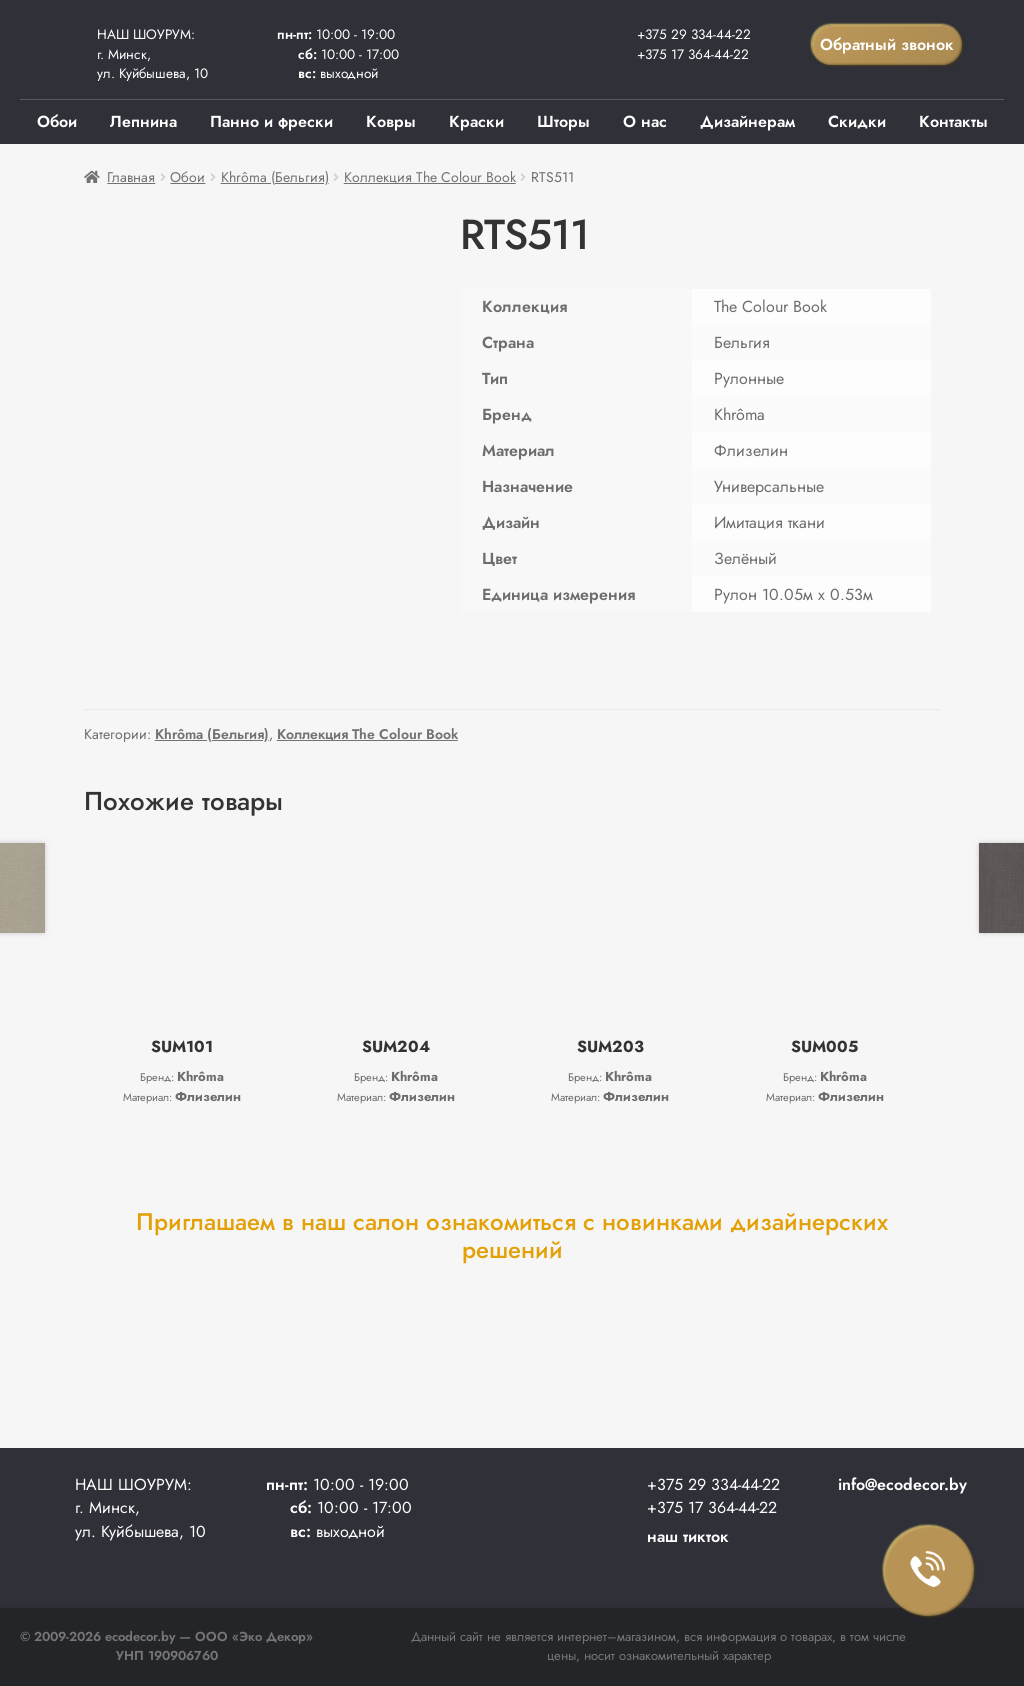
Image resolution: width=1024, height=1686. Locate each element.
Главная (131, 177)
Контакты (953, 121)
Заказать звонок (929, 1571)
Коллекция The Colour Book (430, 177)
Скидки (857, 121)
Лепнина (143, 121)
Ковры (391, 121)
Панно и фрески (271, 121)
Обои (57, 121)
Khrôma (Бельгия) (275, 177)
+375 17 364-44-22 (693, 54)
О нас (645, 121)
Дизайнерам (747, 121)
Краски (476, 121)
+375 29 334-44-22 (694, 34)
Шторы (563, 121)
